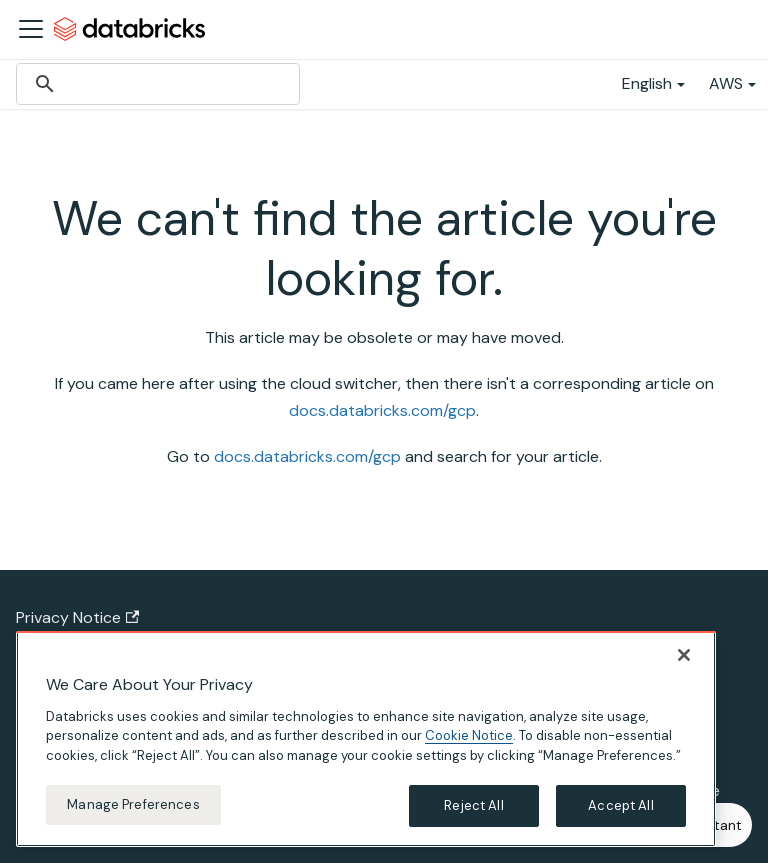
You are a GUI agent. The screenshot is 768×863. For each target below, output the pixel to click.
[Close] (684, 655)
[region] (366, 739)
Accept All (620, 805)
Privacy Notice (77, 617)
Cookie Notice (469, 735)
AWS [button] (726, 83)
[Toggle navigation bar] (31, 29)
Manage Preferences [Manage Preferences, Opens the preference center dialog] (133, 804)
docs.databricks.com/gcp (382, 410)
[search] (155, 84)
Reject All (473, 805)
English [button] (647, 83)
